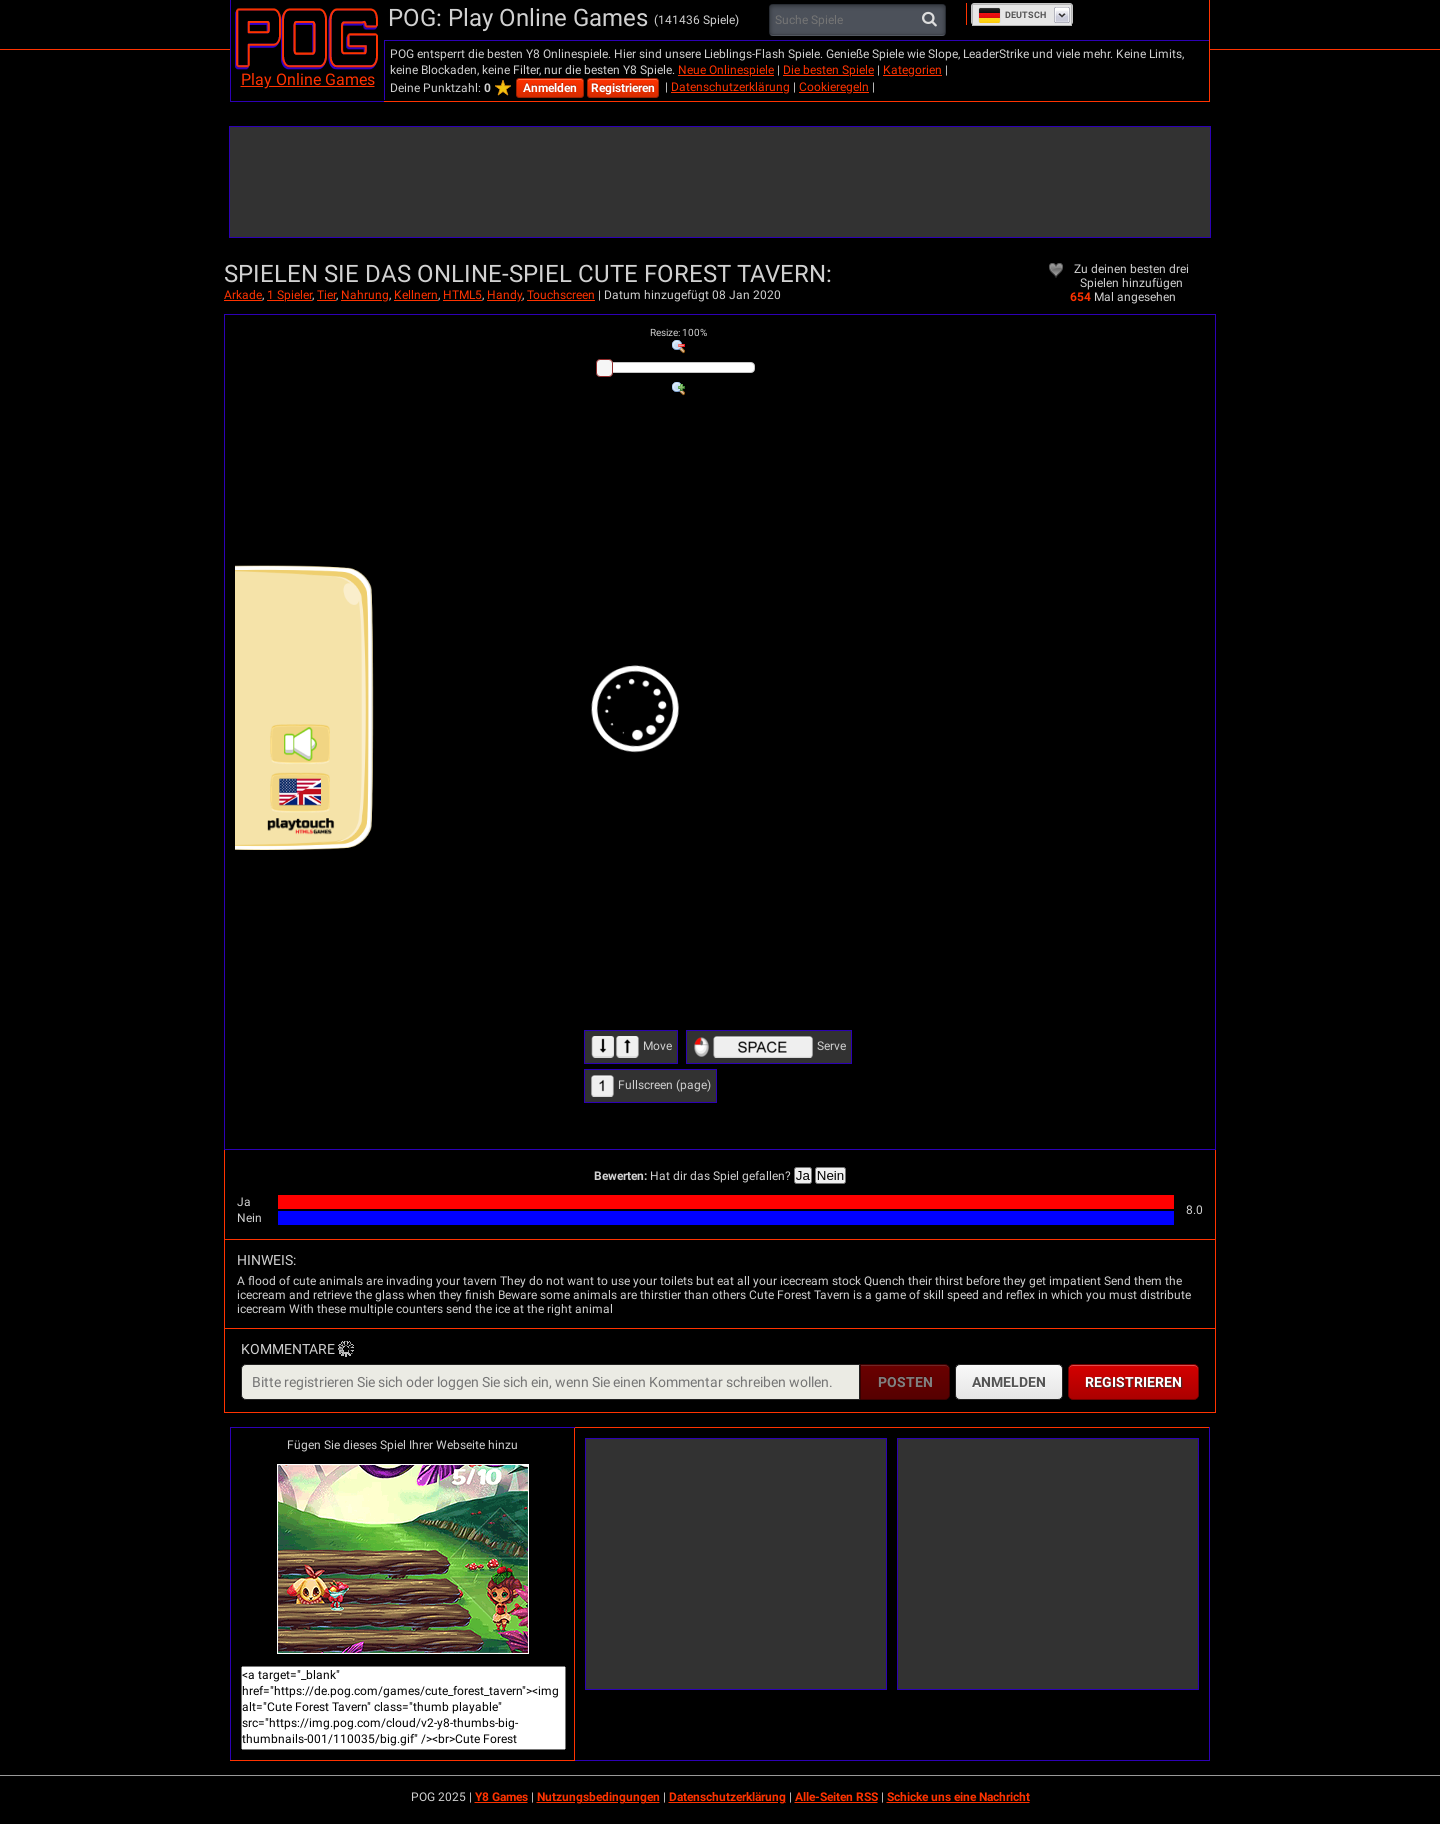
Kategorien (912, 70)
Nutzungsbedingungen (598, 1797)
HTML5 (462, 295)
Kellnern (416, 295)
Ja (803, 1175)
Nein (830, 1175)
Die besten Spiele (828, 70)
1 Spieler (289, 295)
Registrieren (623, 88)
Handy (504, 295)
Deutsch (1012, 15)
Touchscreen (561, 295)
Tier (326, 295)
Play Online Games (308, 79)
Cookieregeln (834, 87)
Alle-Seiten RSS (836, 1797)
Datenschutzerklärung (730, 87)
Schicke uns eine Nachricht (958, 1797)
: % (678, 332)
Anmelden (550, 88)
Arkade (243, 295)
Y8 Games (501, 1797)
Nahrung (365, 295)
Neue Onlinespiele (726, 70)
